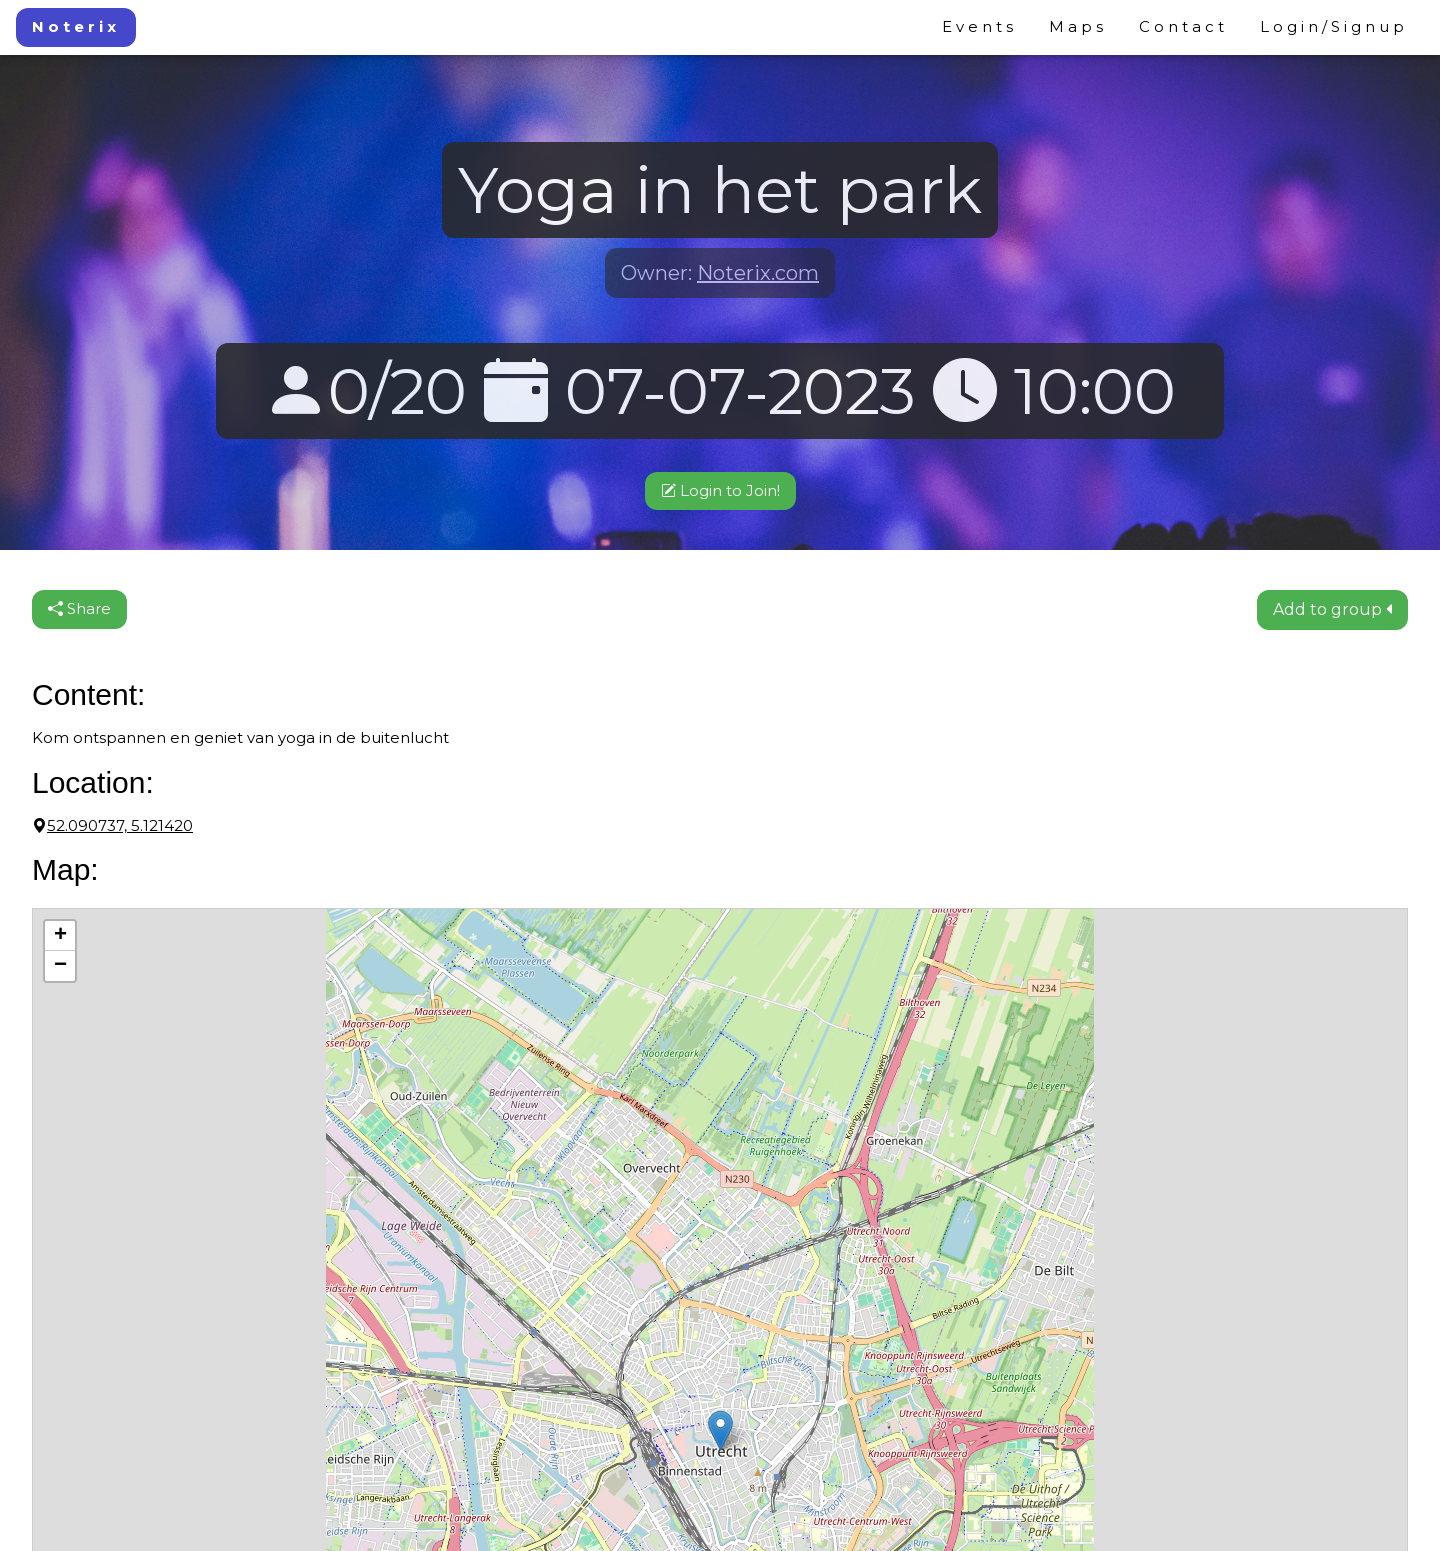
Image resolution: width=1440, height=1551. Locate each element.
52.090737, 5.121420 (112, 825)
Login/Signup (1334, 26)
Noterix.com (758, 273)
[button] (720, 1430)
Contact (1183, 26)
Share (79, 608)
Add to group (1332, 609)
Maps (1078, 26)
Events (979, 26)
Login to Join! (720, 490)
